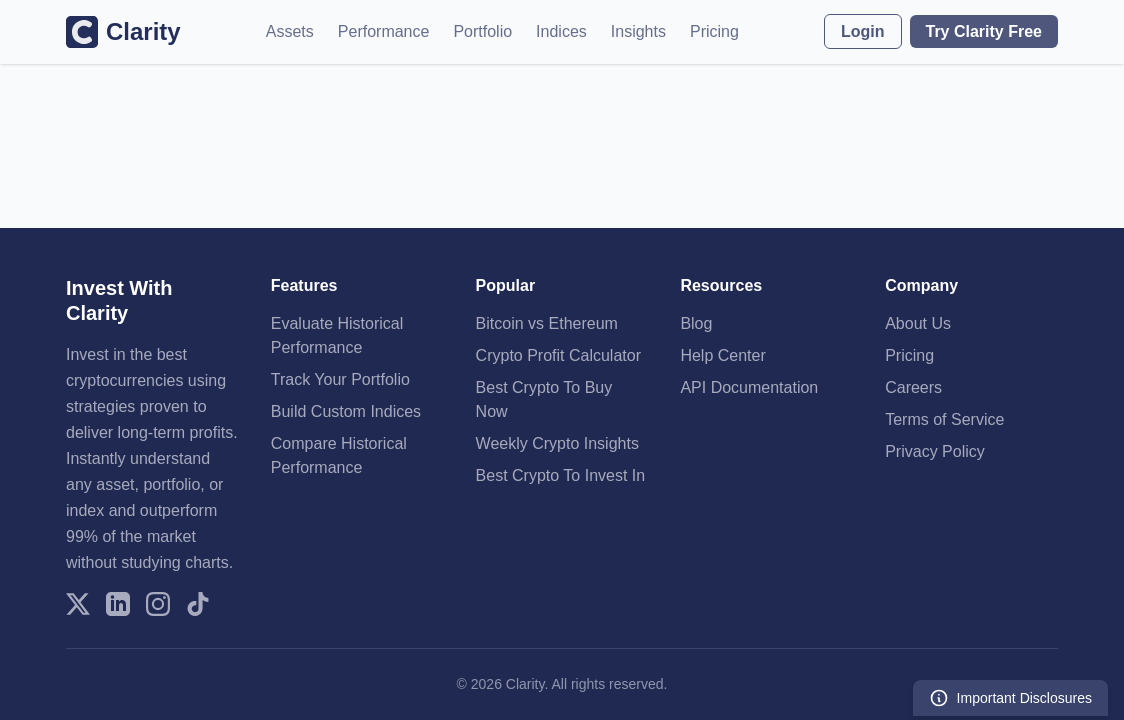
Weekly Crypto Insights (557, 443)
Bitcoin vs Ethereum (547, 323)
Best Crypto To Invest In (561, 475)
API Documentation (749, 387)
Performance (384, 31)
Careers (913, 387)
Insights (638, 31)
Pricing (714, 31)
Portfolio (482, 31)
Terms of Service (944, 419)
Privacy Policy (935, 451)
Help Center (722, 355)
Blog (696, 323)
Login (863, 31)
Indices (561, 31)
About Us (918, 323)
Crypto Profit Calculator (558, 355)
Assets (290, 31)
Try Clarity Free (984, 31)
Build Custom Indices (346, 411)
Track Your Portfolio (340, 379)
